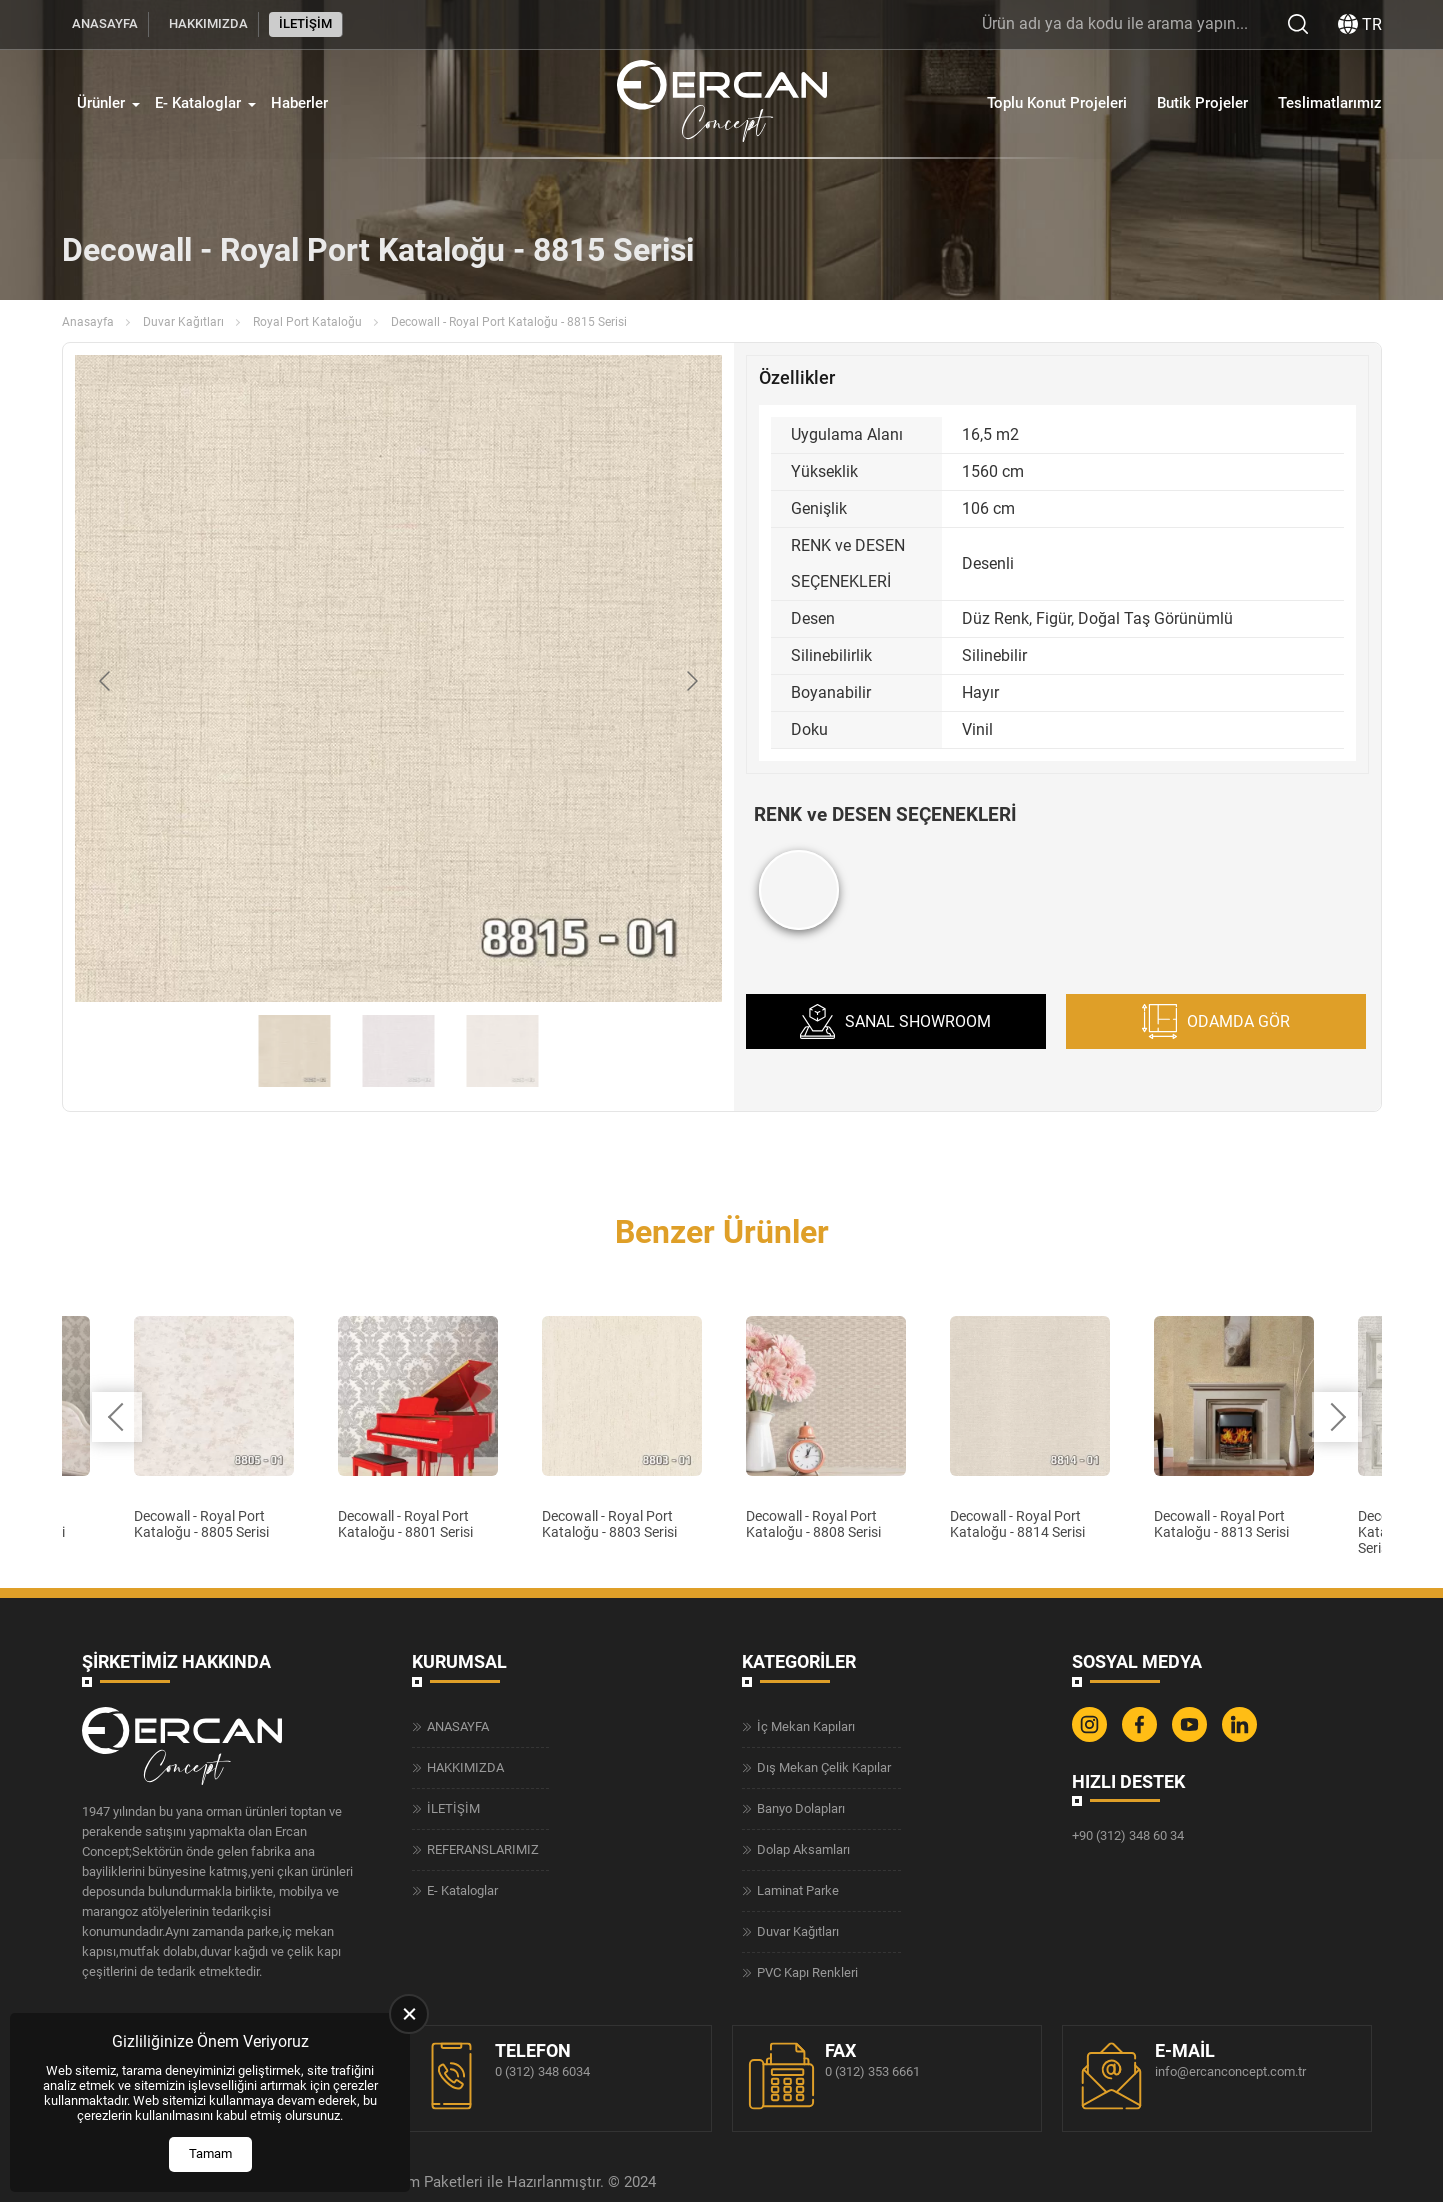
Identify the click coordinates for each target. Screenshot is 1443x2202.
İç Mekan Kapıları (806, 1726)
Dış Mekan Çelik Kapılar (824, 1767)
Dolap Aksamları (803, 1849)
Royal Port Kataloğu (307, 322)
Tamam (210, 2153)
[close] (409, 2014)
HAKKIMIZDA (208, 23)
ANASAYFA (105, 23)
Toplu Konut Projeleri (1057, 103)
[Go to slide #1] (294, 1051)
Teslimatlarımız (1330, 103)
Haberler (299, 103)
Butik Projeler (1202, 103)
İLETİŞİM (305, 23)
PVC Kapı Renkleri (807, 1972)
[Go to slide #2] (398, 1051)
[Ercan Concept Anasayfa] (722, 103)
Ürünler (101, 103)
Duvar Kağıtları (183, 322)
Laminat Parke (798, 1890)
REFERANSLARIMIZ (483, 1849)
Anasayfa (88, 322)
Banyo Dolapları (801, 1808)
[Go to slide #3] (502, 1051)
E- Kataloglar (198, 103)
